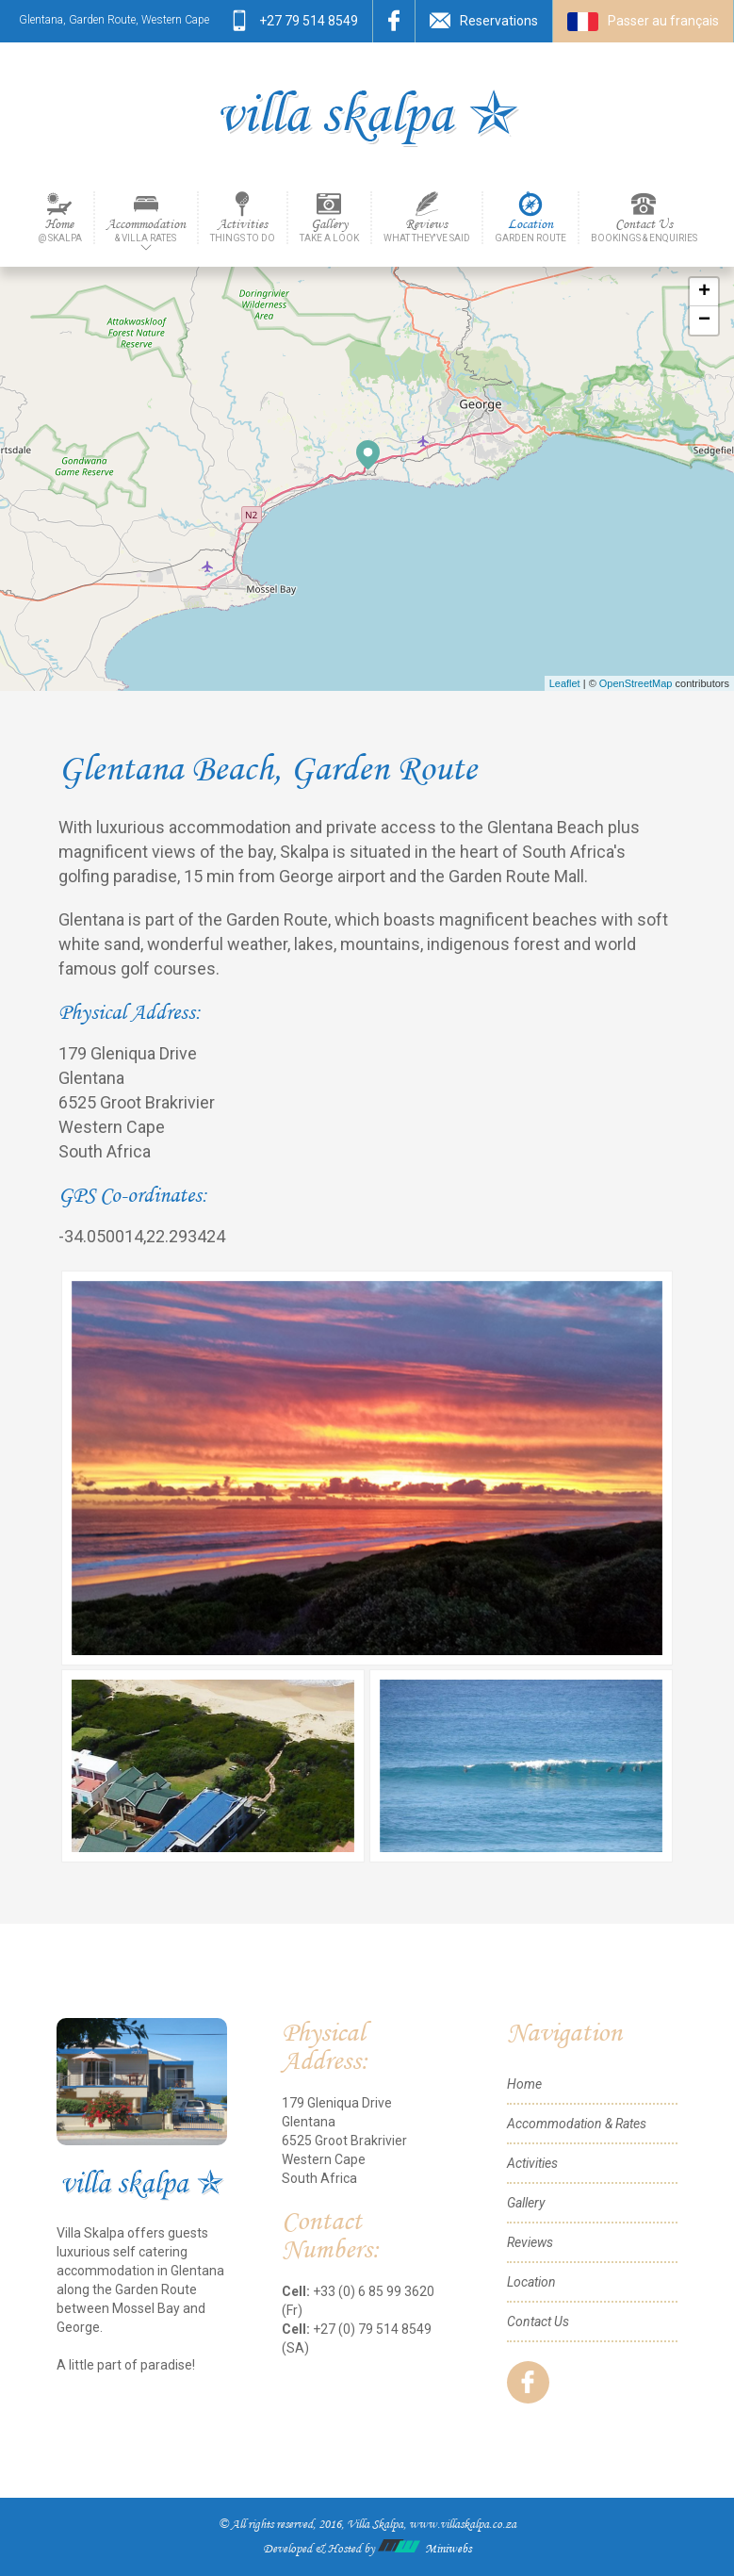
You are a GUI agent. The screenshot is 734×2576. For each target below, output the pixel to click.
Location (530, 230)
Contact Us (644, 230)
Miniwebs (424, 2548)
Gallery (329, 230)
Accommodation (146, 230)
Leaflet (564, 683)
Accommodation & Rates (576, 2123)
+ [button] (704, 292)
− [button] (704, 320)
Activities (242, 230)
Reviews (426, 230)
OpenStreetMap (636, 683)
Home (60, 230)
